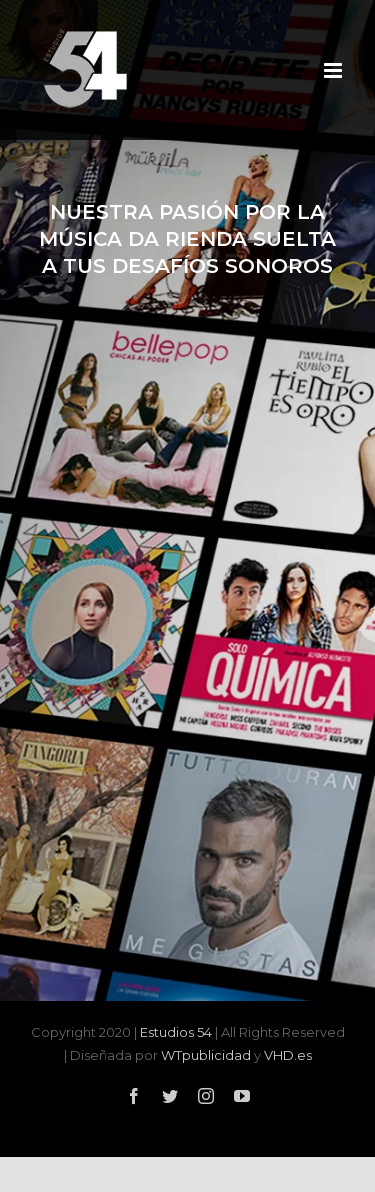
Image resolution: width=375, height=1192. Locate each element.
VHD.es (288, 1055)
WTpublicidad (206, 1055)
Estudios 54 (176, 1032)
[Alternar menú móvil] (334, 70)
